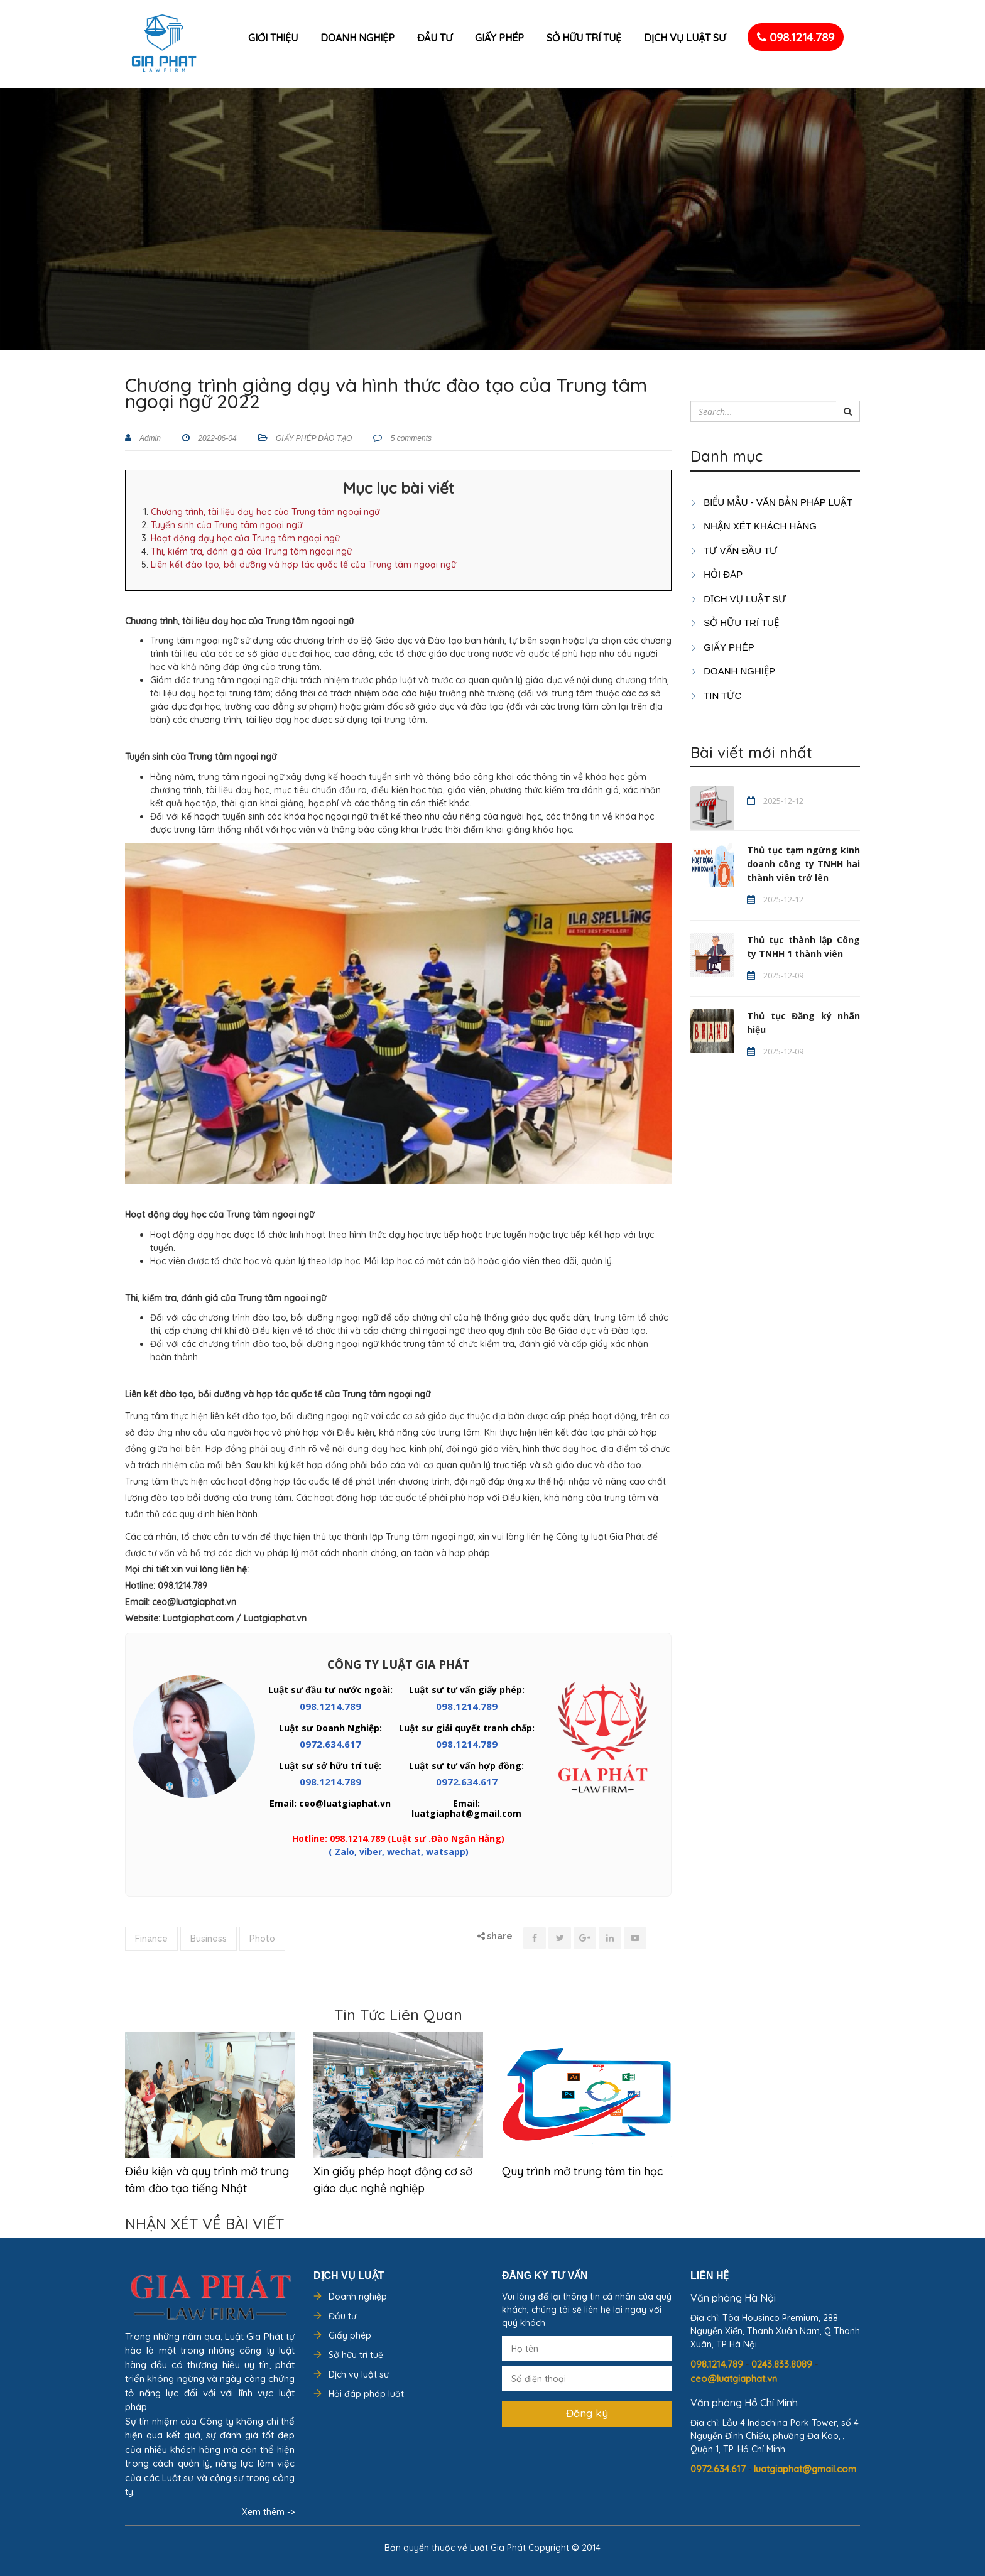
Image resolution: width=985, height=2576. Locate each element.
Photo (262, 1939)
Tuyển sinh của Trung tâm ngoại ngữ (226, 525)
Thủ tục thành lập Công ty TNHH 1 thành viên (803, 947)
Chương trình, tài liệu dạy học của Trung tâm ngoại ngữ (265, 511)
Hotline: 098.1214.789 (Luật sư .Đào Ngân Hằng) (398, 1838)
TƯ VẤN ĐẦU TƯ (733, 550)
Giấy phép (499, 37)
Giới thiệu (273, 37)
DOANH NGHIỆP (732, 671)
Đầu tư (434, 37)
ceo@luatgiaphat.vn (733, 2378)
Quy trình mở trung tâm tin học (582, 2171)
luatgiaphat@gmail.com (805, 2469)
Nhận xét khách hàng (753, 526)
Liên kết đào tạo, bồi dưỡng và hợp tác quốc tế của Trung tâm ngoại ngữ (303, 564)
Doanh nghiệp (357, 37)
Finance (151, 1939)
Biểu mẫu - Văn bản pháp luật (771, 502)
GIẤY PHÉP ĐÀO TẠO (314, 438)
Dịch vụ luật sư (685, 37)
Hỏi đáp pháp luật (366, 2394)
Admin (149, 438)
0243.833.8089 (783, 2364)
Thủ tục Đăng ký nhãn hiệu (803, 1023)
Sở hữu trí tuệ (584, 37)
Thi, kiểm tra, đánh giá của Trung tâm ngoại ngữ (251, 551)
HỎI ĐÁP (716, 574)
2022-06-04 (216, 438)
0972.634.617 (330, 1744)
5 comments (410, 438)
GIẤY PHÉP (722, 647)
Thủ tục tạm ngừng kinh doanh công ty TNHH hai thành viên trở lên (803, 864)
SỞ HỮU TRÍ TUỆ (734, 622)
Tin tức (715, 695)
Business (208, 1939)
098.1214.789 (795, 37)
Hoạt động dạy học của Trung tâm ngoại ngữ (245, 538)
